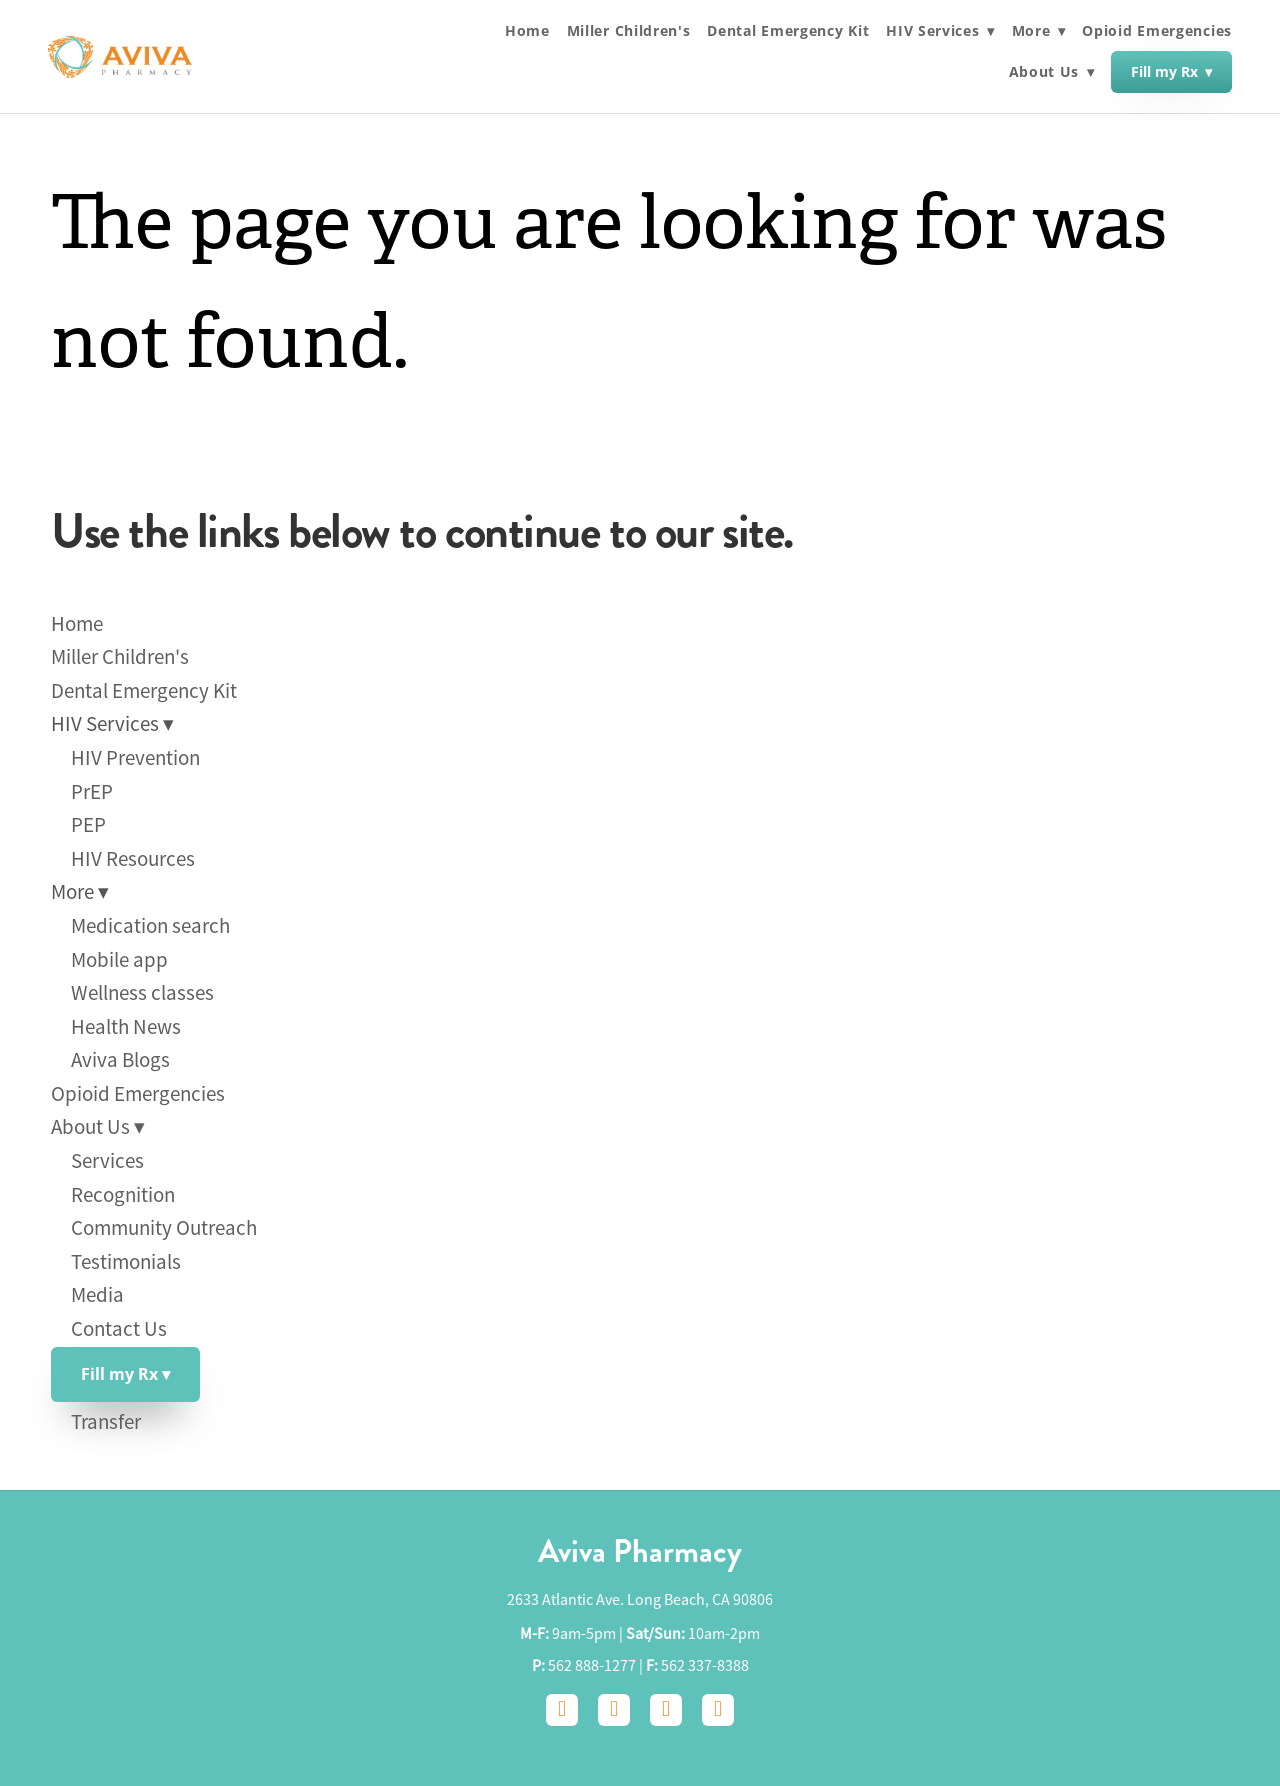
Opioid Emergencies (1157, 31)
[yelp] (718, 1710)
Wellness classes (142, 993)
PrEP (92, 792)
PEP (88, 825)
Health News (126, 1027)
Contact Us (119, 1329)
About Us (1052, 72)
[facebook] (562, 1710)
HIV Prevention (135, 758)
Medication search (150, 926)
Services (107, 1161)
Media (97, 1295)
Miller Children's (629, 31)
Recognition (123, 1195)
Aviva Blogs (120, 1060)
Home (527, 31)
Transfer (106, 1422)
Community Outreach (164, 1228)
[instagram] (614, 1710)
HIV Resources (133, 859)
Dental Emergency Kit (788, 31)
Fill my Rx (1171, 71)
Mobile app (119, 960)
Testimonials (126, 1262)
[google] (666, 1710)
